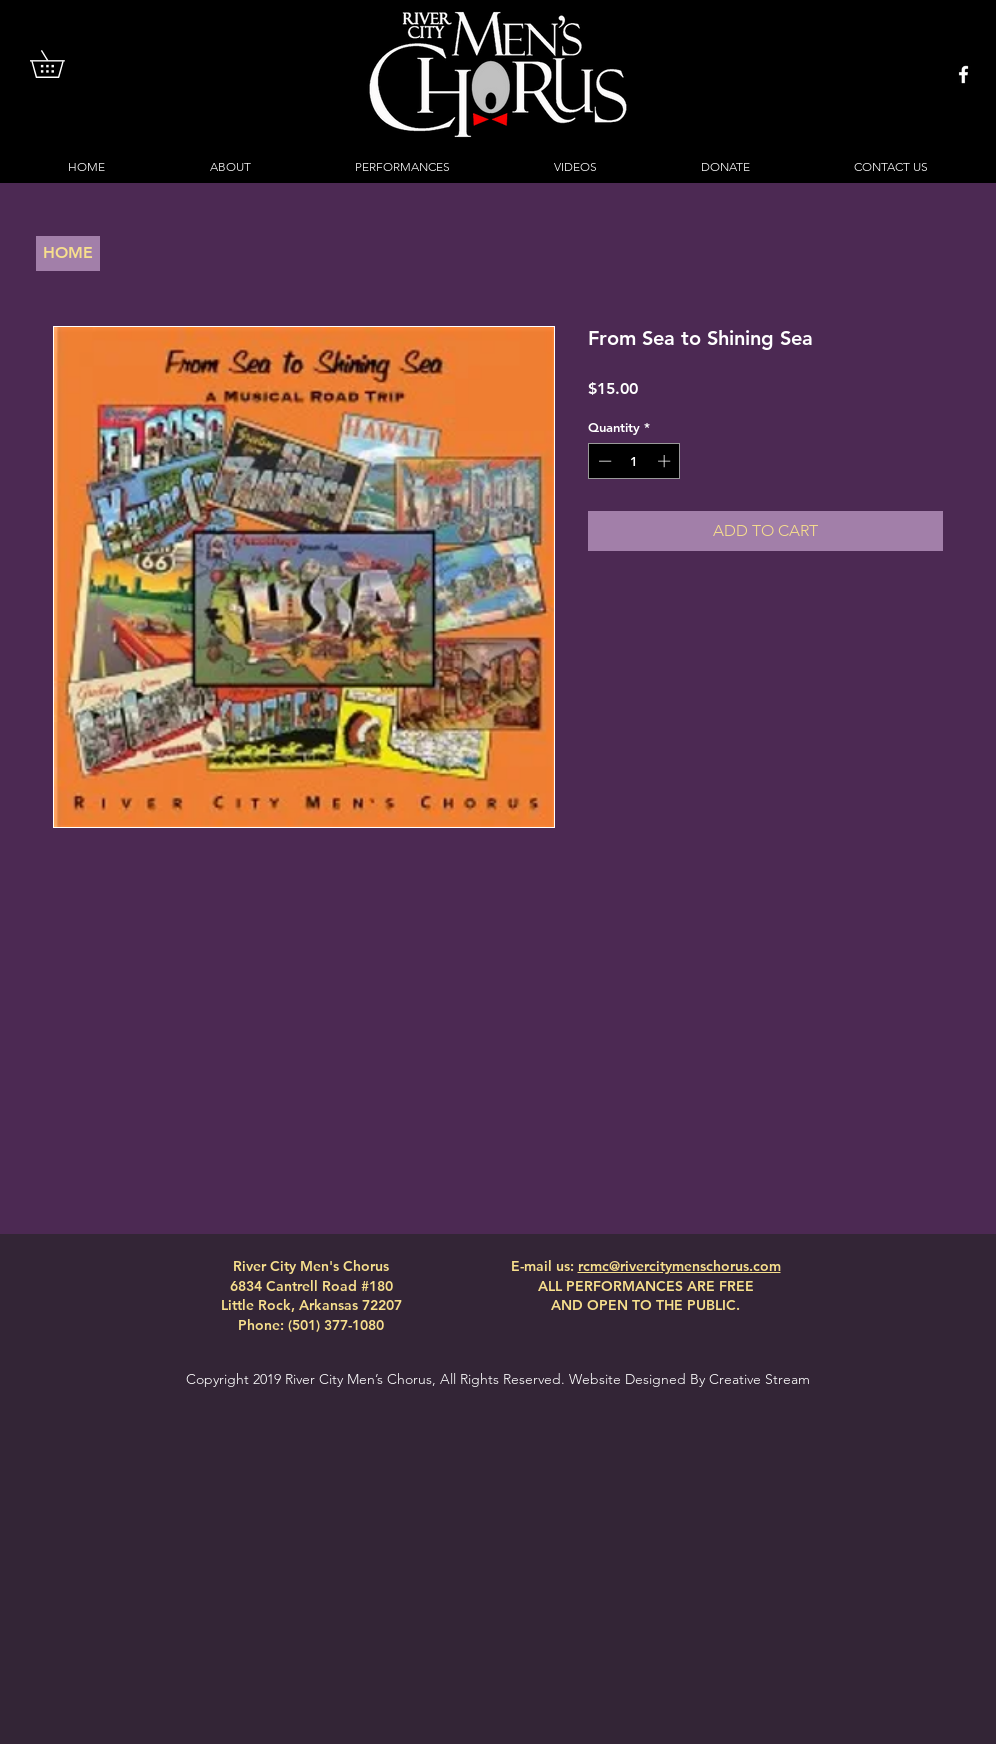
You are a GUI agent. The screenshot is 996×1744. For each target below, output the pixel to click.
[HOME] (68, 253)
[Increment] (666, 461)
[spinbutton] (634, 461)
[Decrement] (603, 461)
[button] (60, 64)
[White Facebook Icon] (963, 74)
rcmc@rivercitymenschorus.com (679, 1266)
